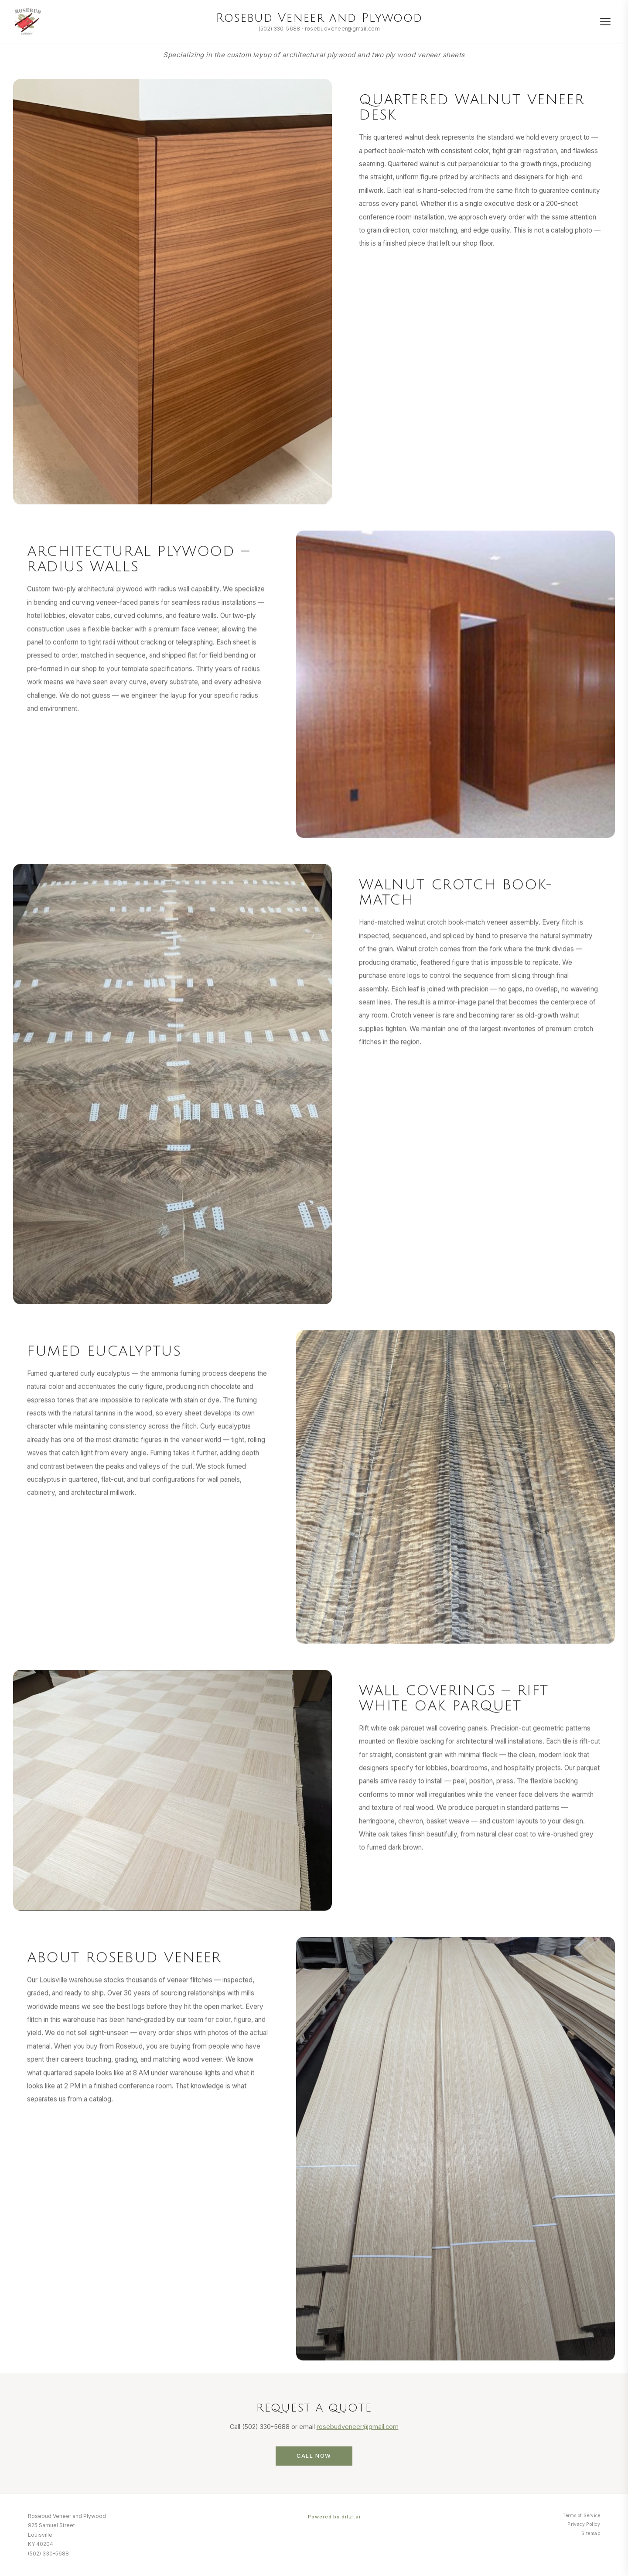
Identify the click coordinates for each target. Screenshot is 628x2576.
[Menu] (605, 22)
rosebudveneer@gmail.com (342, 28)
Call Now (314, 2468)
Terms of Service (581, 2515)
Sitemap (590, 2533)
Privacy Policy (583, 2524)
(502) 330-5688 (279, 28)
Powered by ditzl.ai (334, 2517)
